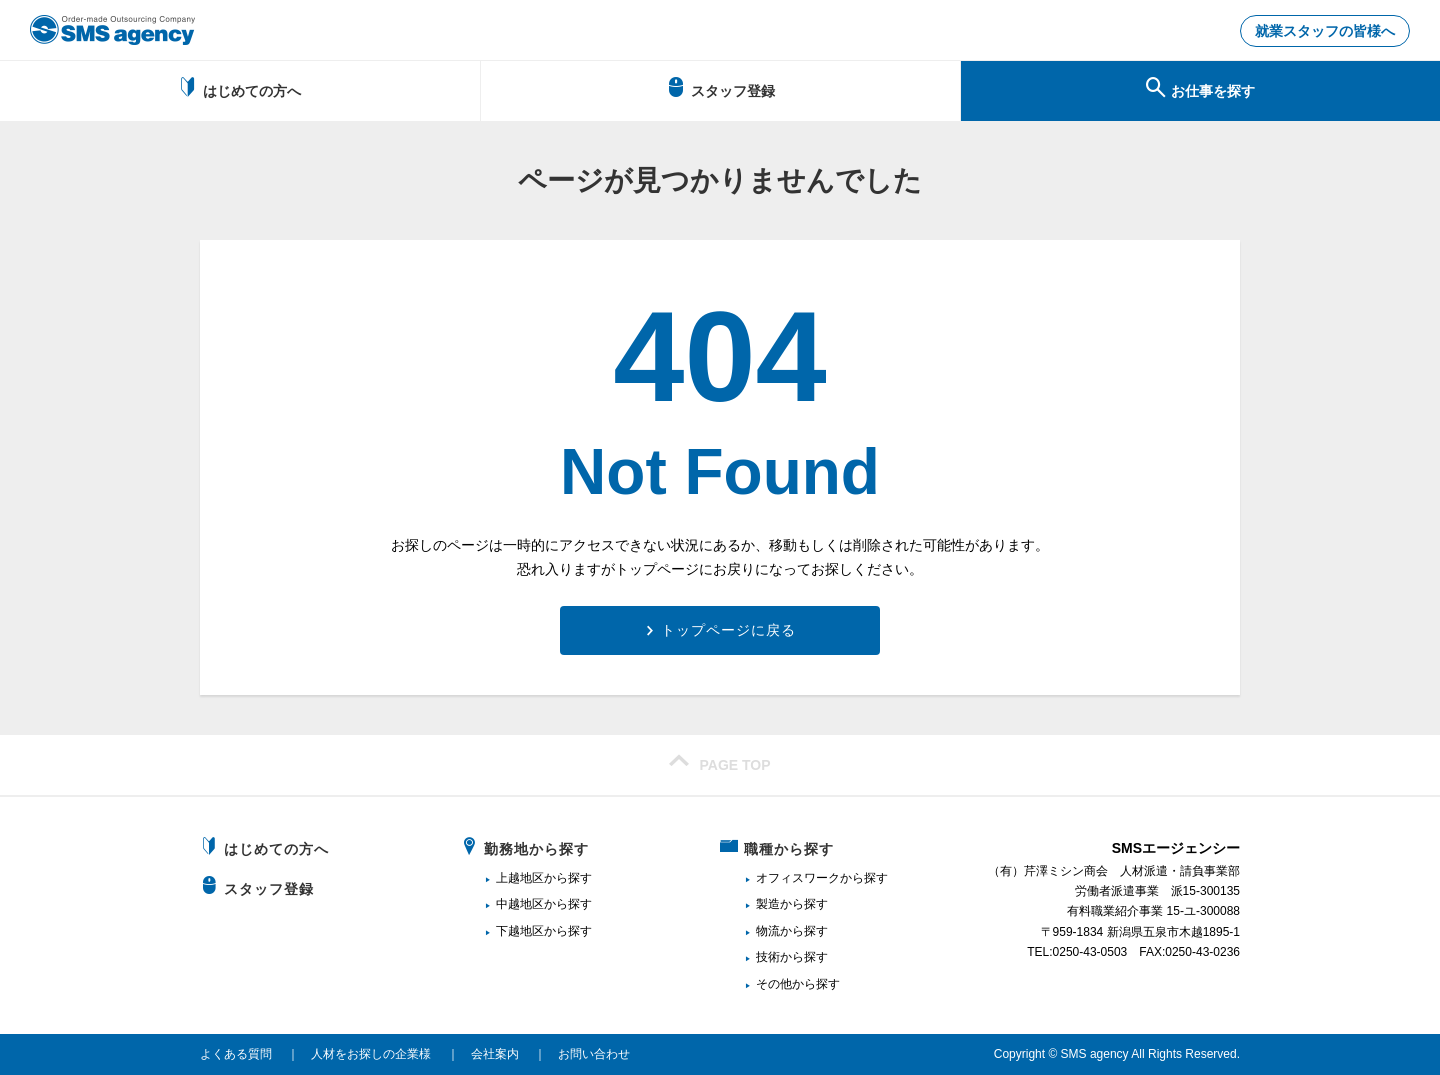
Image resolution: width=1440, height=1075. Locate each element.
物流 (768, 931)
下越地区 (520, 931)
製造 (768, 904)
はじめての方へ (239, 88)
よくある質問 (236, 1054)
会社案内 (495, 1054)
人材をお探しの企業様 (371, 1054)
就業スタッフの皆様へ (1325, 31)
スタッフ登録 (720, 88)
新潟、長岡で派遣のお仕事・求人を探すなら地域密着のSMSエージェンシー (112, 30)
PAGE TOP (719, 762)
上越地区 (520, 878)
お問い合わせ (594, 1054)
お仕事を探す (1200, 88)
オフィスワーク (798, 878)
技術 (768, 957)
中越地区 (520, 904)
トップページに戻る (728, 630)
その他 (774, 984)
